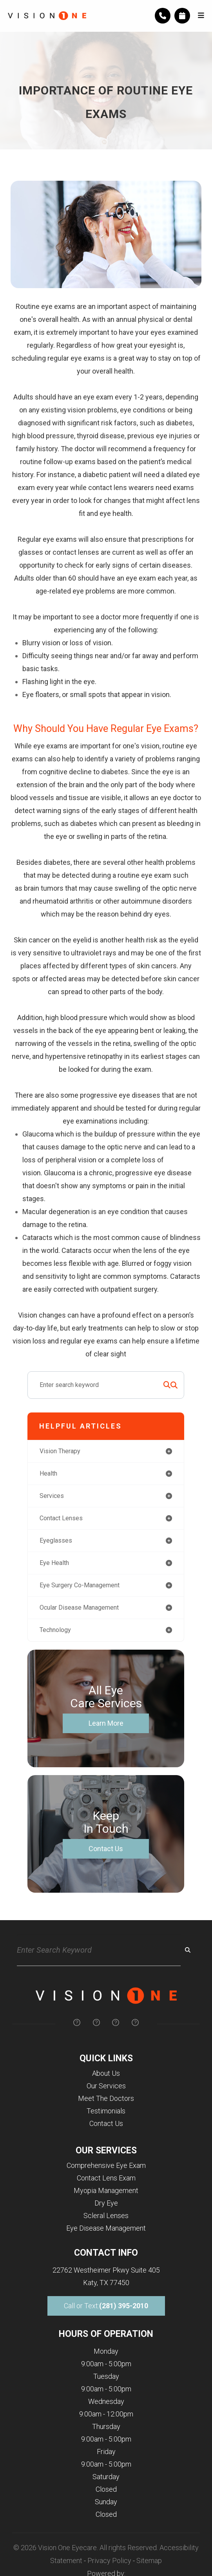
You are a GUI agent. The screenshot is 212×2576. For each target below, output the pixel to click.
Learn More (106, 1723)
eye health (54, 1563)
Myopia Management (106, 2190)
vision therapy (60, 1451)
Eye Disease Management (106, 2228)
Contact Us (106, 1848)
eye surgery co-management (80, 1585)
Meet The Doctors (106, 2098)
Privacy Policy (109, 2560)
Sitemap (149, 2560)
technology (55, 1630)
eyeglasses (56, 1540)
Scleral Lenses (106, 2215)
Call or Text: (106, 2306)
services (52, 1495)
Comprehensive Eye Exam (106, 2165)
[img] (76, 2022)
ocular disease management (79, 1607)
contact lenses (61, 1518)
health (48, 1473)
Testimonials (106, 2111)
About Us (106, 2073)
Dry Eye (106, 2203)
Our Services (106, 2086)
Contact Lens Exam (106, 2178)
